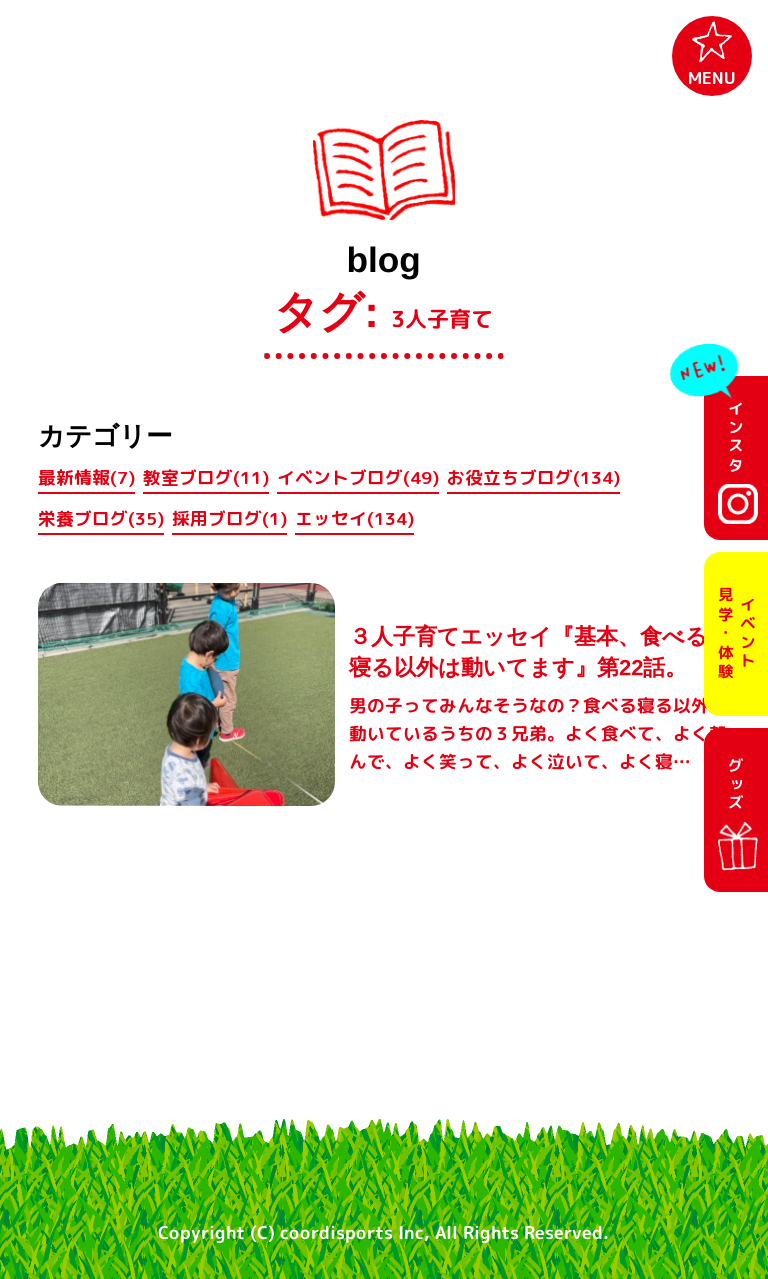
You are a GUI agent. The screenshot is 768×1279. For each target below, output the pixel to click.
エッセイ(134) (354, 518)
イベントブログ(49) (358, 477)
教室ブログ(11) (206, 477)
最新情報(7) (86, 477)
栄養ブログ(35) (101, 518)
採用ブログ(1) (229, 518)
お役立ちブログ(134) (533, 477)
